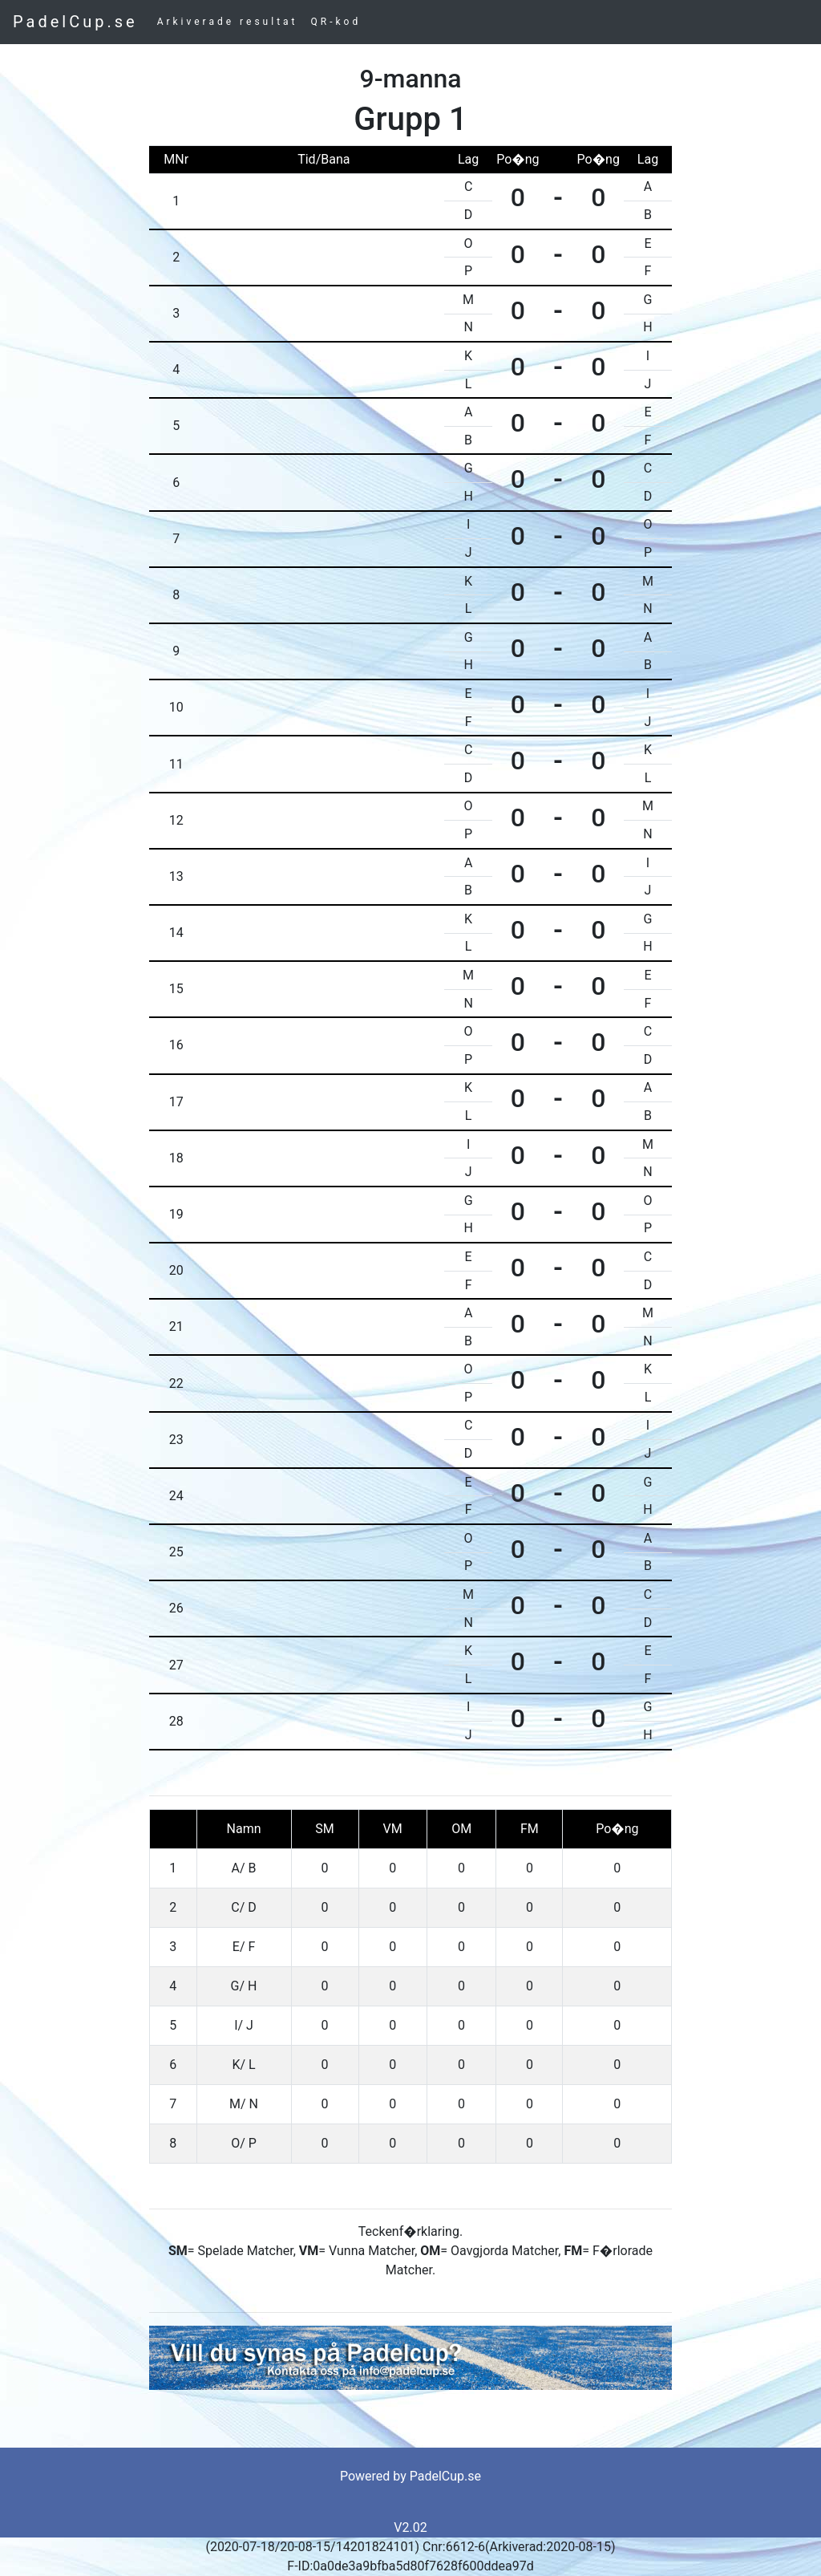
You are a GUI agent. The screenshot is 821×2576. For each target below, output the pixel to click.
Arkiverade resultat (227, 21)
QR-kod (336, 21)
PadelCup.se (75, 21)
